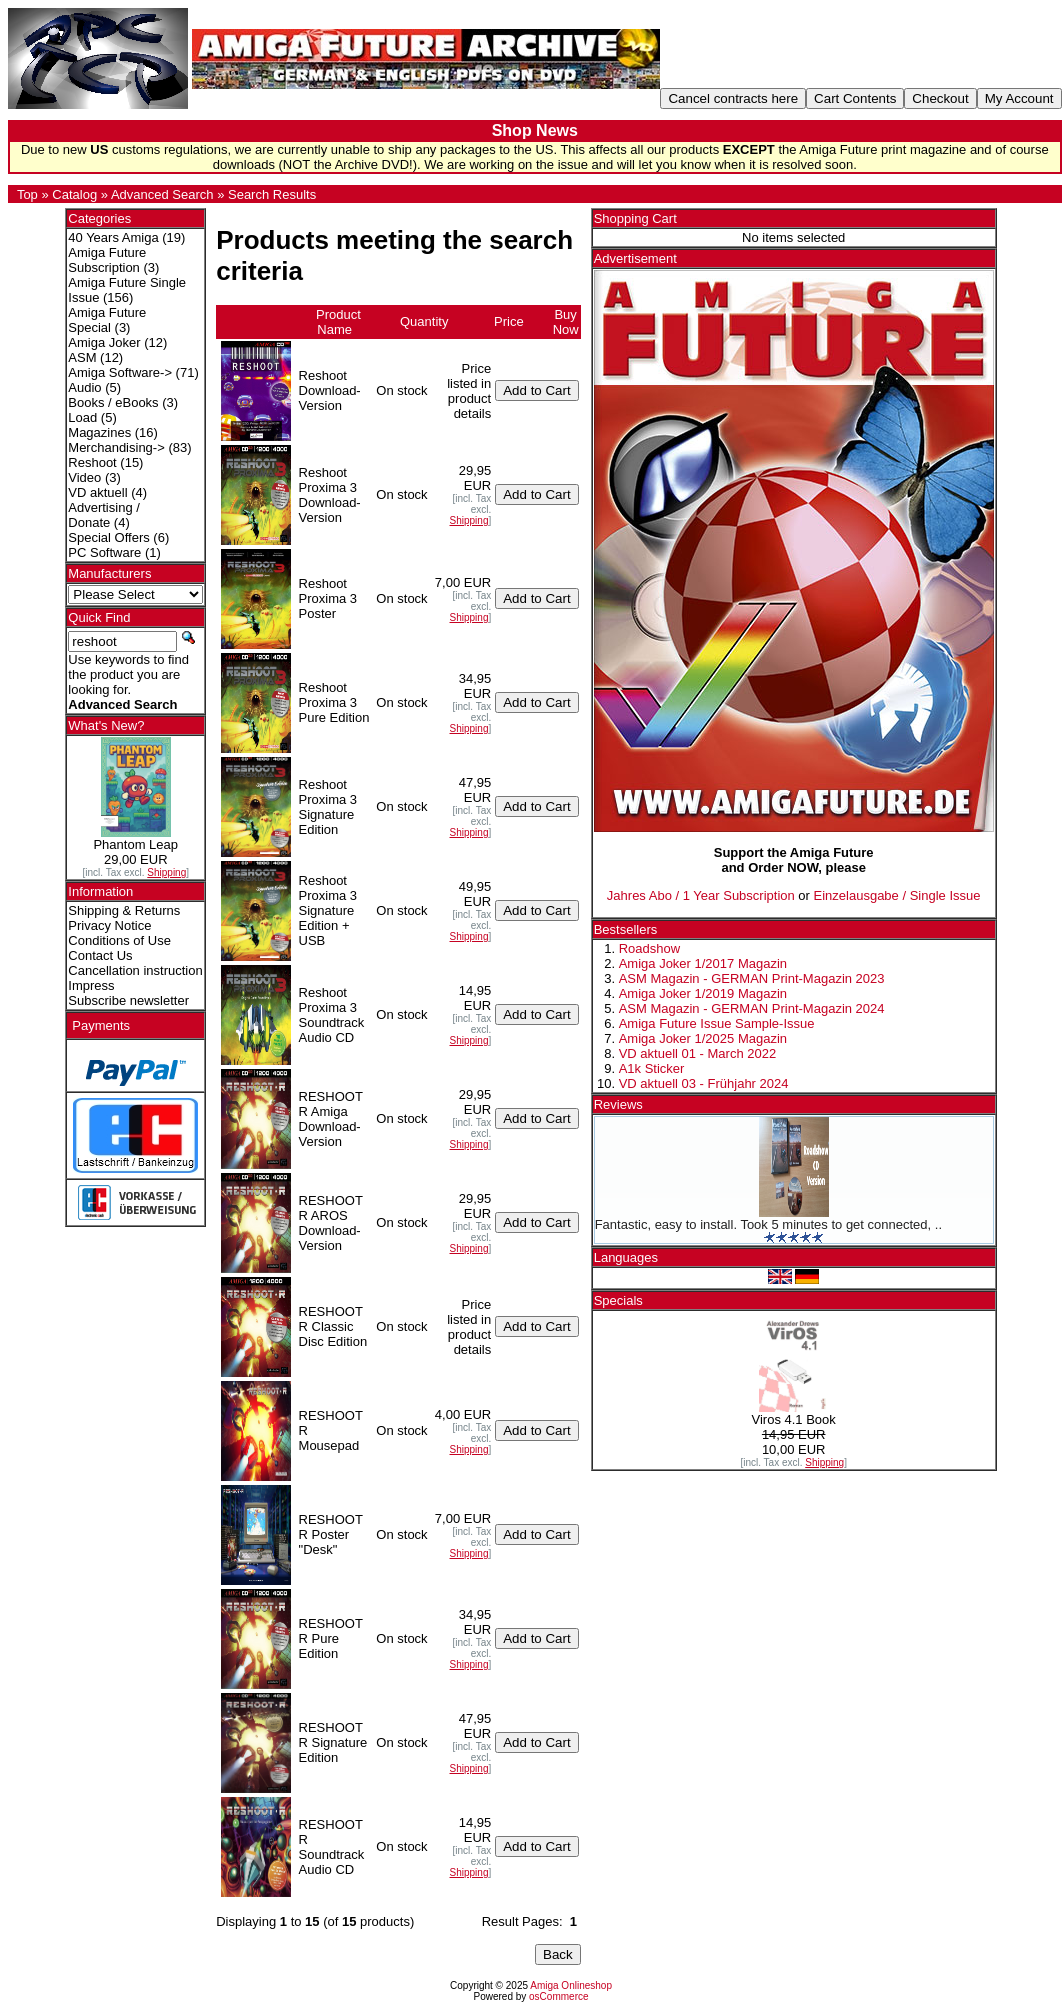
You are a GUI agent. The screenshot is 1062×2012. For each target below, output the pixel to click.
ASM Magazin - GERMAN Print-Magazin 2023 (752, 978)
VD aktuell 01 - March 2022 (698, 1053)
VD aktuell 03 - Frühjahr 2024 (704, 1083)
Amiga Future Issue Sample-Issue (717, 1023)
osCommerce (558, 1996)
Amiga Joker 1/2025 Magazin (703, 1038)
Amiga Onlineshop (571, 1985)
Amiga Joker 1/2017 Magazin (703, 963)
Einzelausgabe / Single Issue (897, 895)
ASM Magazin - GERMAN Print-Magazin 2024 (752, 1008)
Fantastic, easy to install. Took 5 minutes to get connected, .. (768, 1224)
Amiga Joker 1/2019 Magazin (703, 993)
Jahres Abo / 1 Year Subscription (701, 895)
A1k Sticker (652, 1068)
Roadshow (649, 948)
